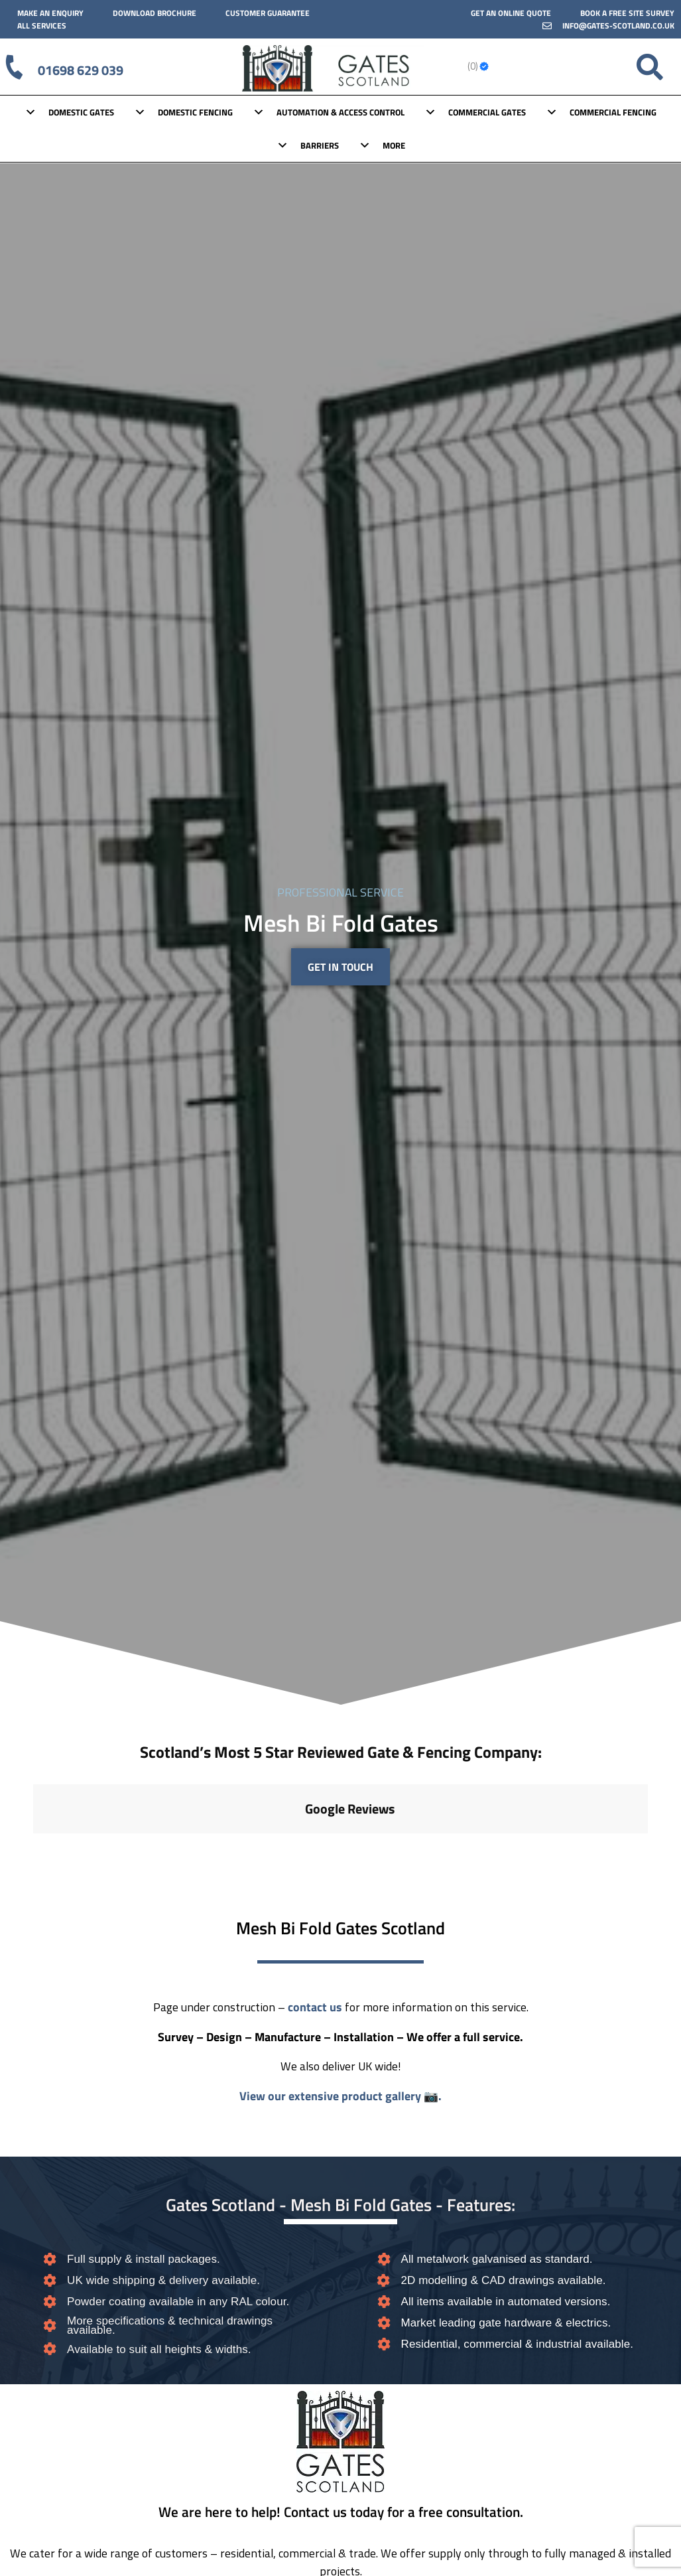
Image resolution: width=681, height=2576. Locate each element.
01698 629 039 (82, 68)
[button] (33, 1846)
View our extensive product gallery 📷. (340, 2096)
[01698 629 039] (15, 66)
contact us (315, 2007)
